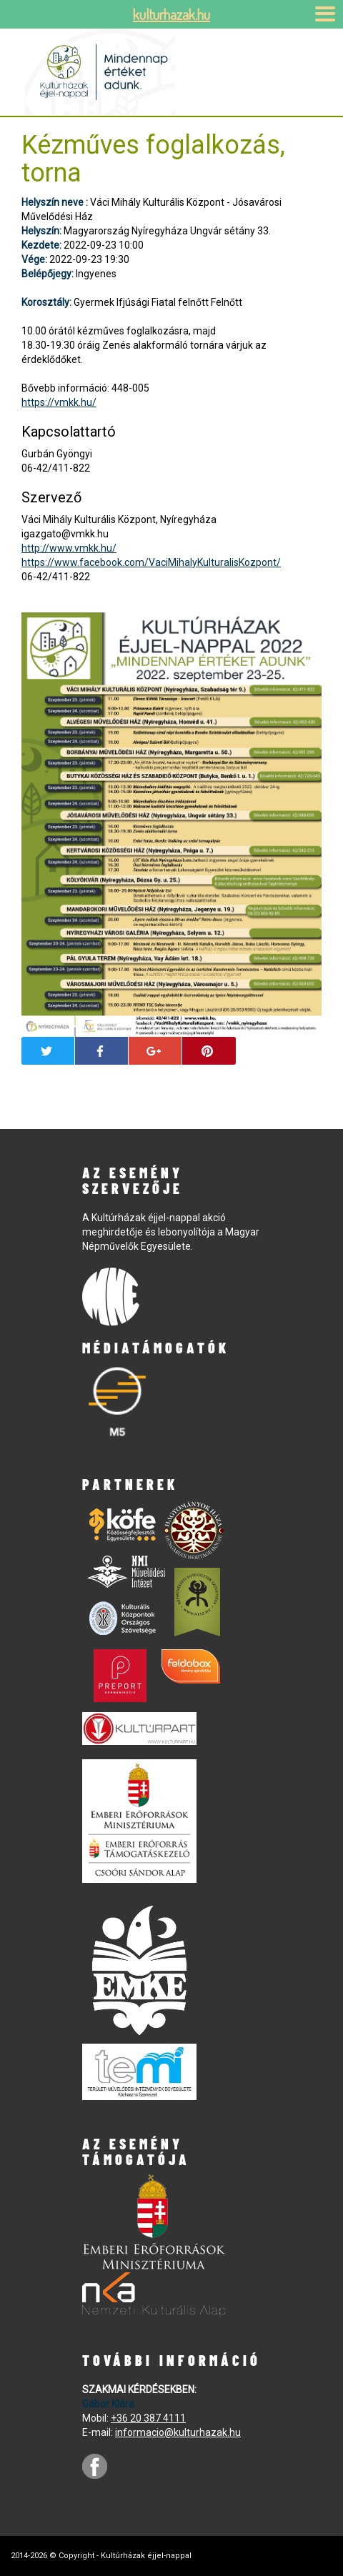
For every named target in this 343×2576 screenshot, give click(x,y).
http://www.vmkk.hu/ (68, 548)
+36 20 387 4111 (148, 2418)
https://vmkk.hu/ (58, 402)
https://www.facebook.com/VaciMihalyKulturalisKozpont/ (151, 562)
